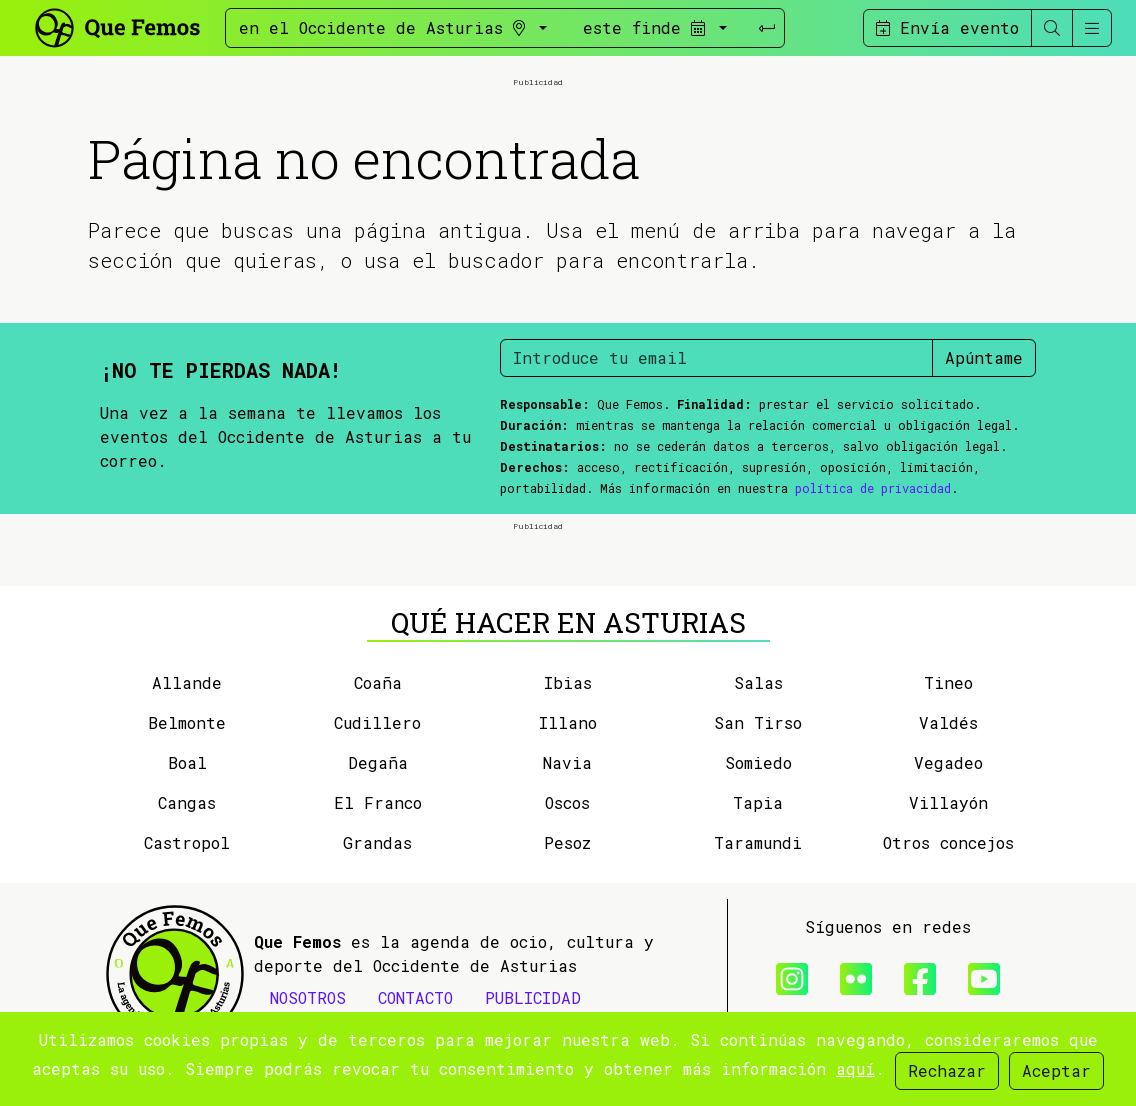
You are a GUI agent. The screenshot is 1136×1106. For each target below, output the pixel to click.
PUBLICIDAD (533, 997)
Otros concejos (948, 842)
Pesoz (567, 842)
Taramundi (758, 842)
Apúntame (984, 357)
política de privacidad (873, 488)
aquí (855, 1068)
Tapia (758, 802)
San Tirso (758, 722)
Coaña (378, 682)
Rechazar (947, 1070)
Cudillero (377, 722)
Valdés (948, 722)
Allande (187, 682)
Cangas (187, 802)
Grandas (377, 842)
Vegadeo (948, 762)
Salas (758, 682)
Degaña (378, 762)
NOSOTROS (308, 997)
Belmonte (187, 722)
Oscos (567, 802)
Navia (567, 762)
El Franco (378, 802)
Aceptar (1056, 1070)
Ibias (568, 682)
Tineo (948, 682)
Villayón (948, 802)
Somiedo (758, 762)
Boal (187, 762)
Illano (568, 722)
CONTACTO (415, 997)
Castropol (187, 842)
